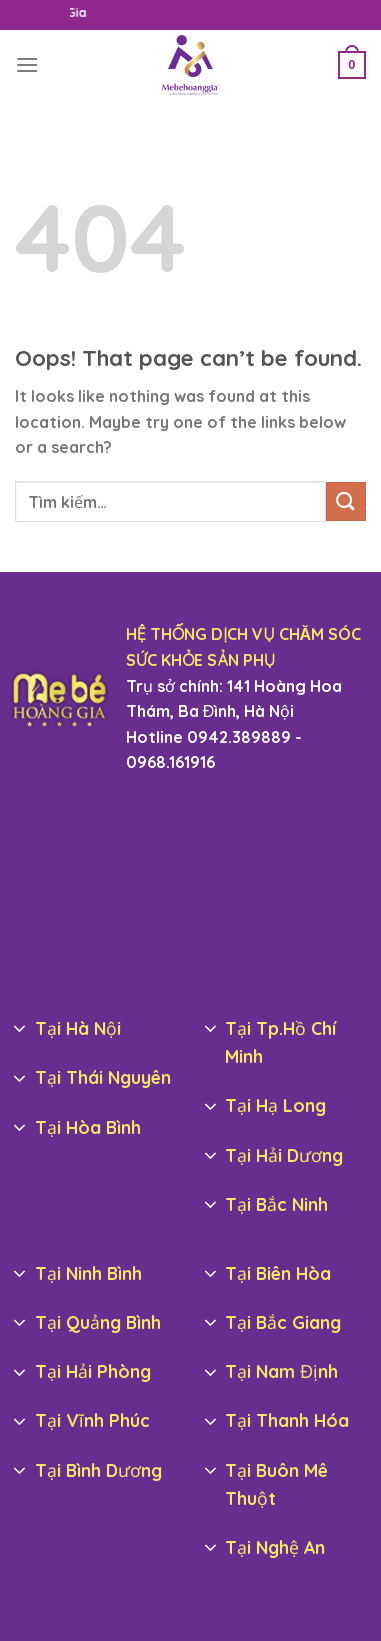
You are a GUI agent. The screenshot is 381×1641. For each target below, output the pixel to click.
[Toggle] (20, 1030)
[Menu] (27, 64)
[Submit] (346, 501)
